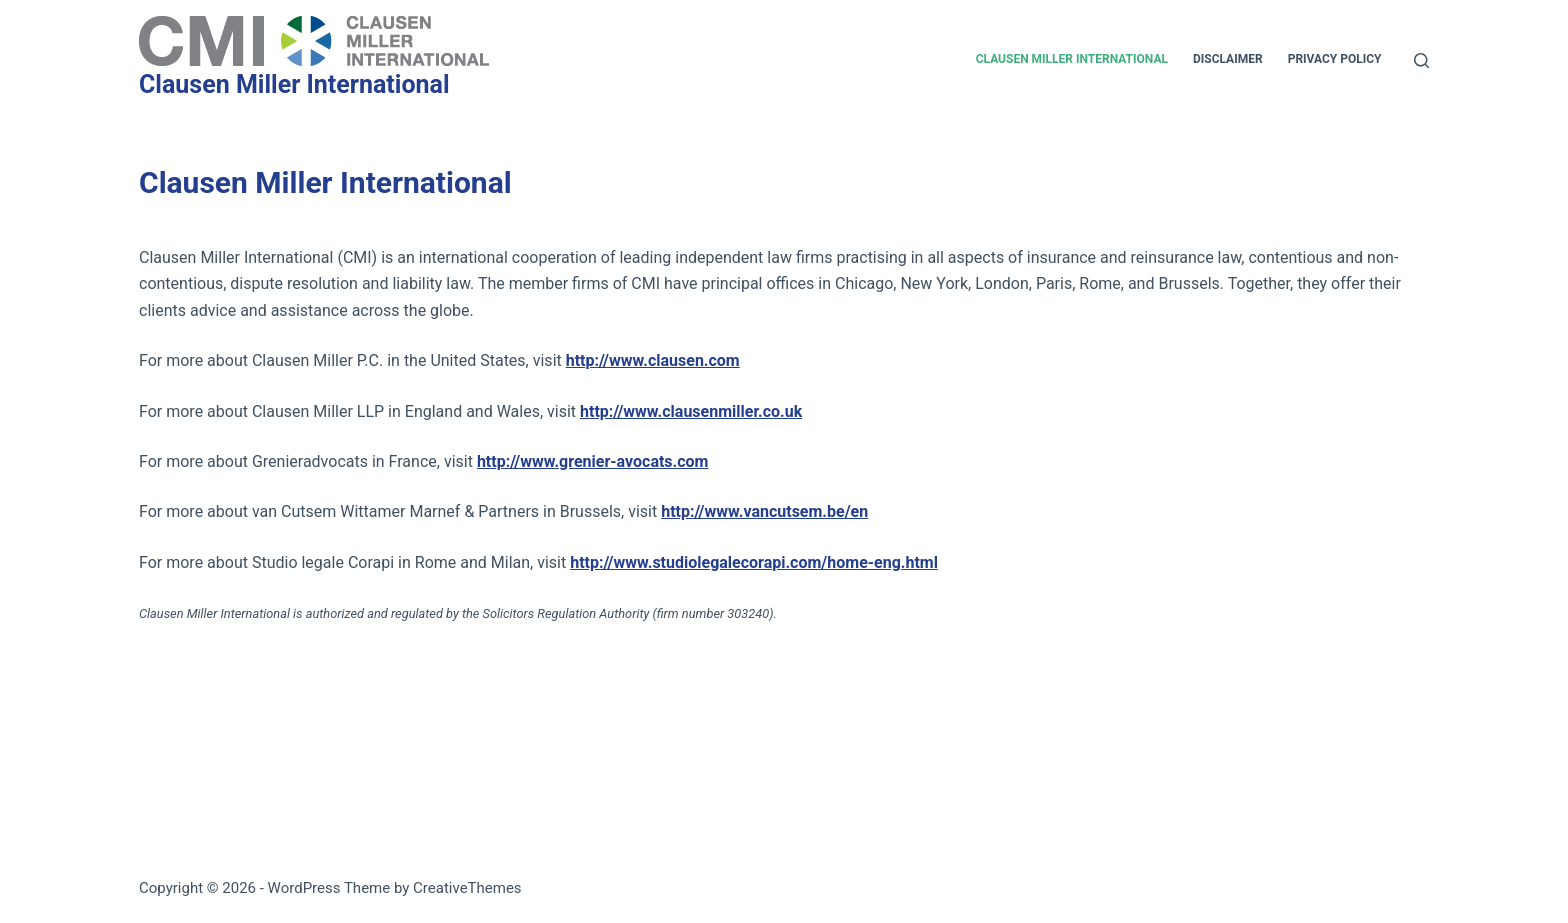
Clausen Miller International (294, 84)
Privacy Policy (1335, 59)
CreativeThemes (467, 888)
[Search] (1421, 60)
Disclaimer (1228, 59)
